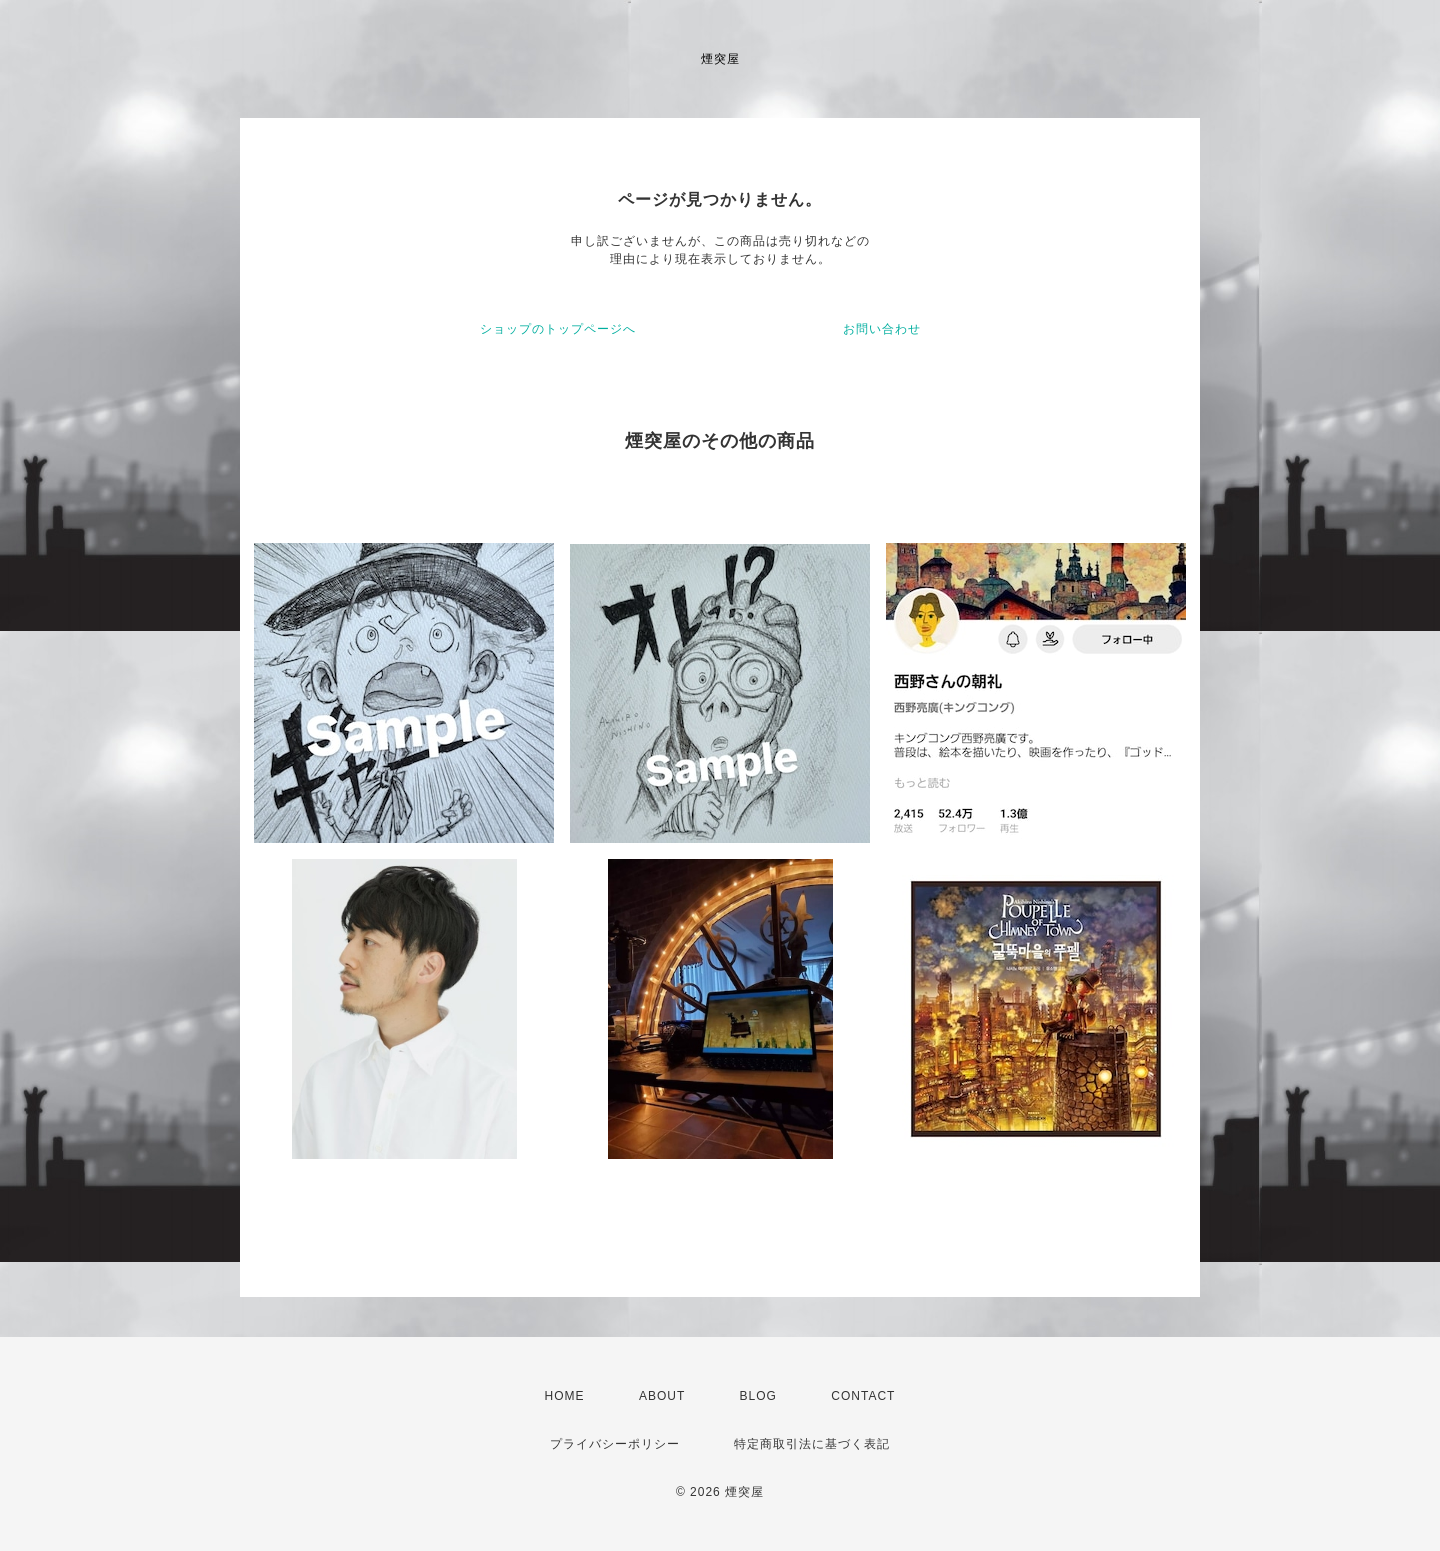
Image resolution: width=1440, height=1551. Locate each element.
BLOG (758, 1396)
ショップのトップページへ (558, 329)
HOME (565, 1396)
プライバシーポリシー (615, 1444)
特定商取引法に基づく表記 (812, 1444)
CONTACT (863, 1396)
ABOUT (662, 1396)
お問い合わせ (882, 329)
